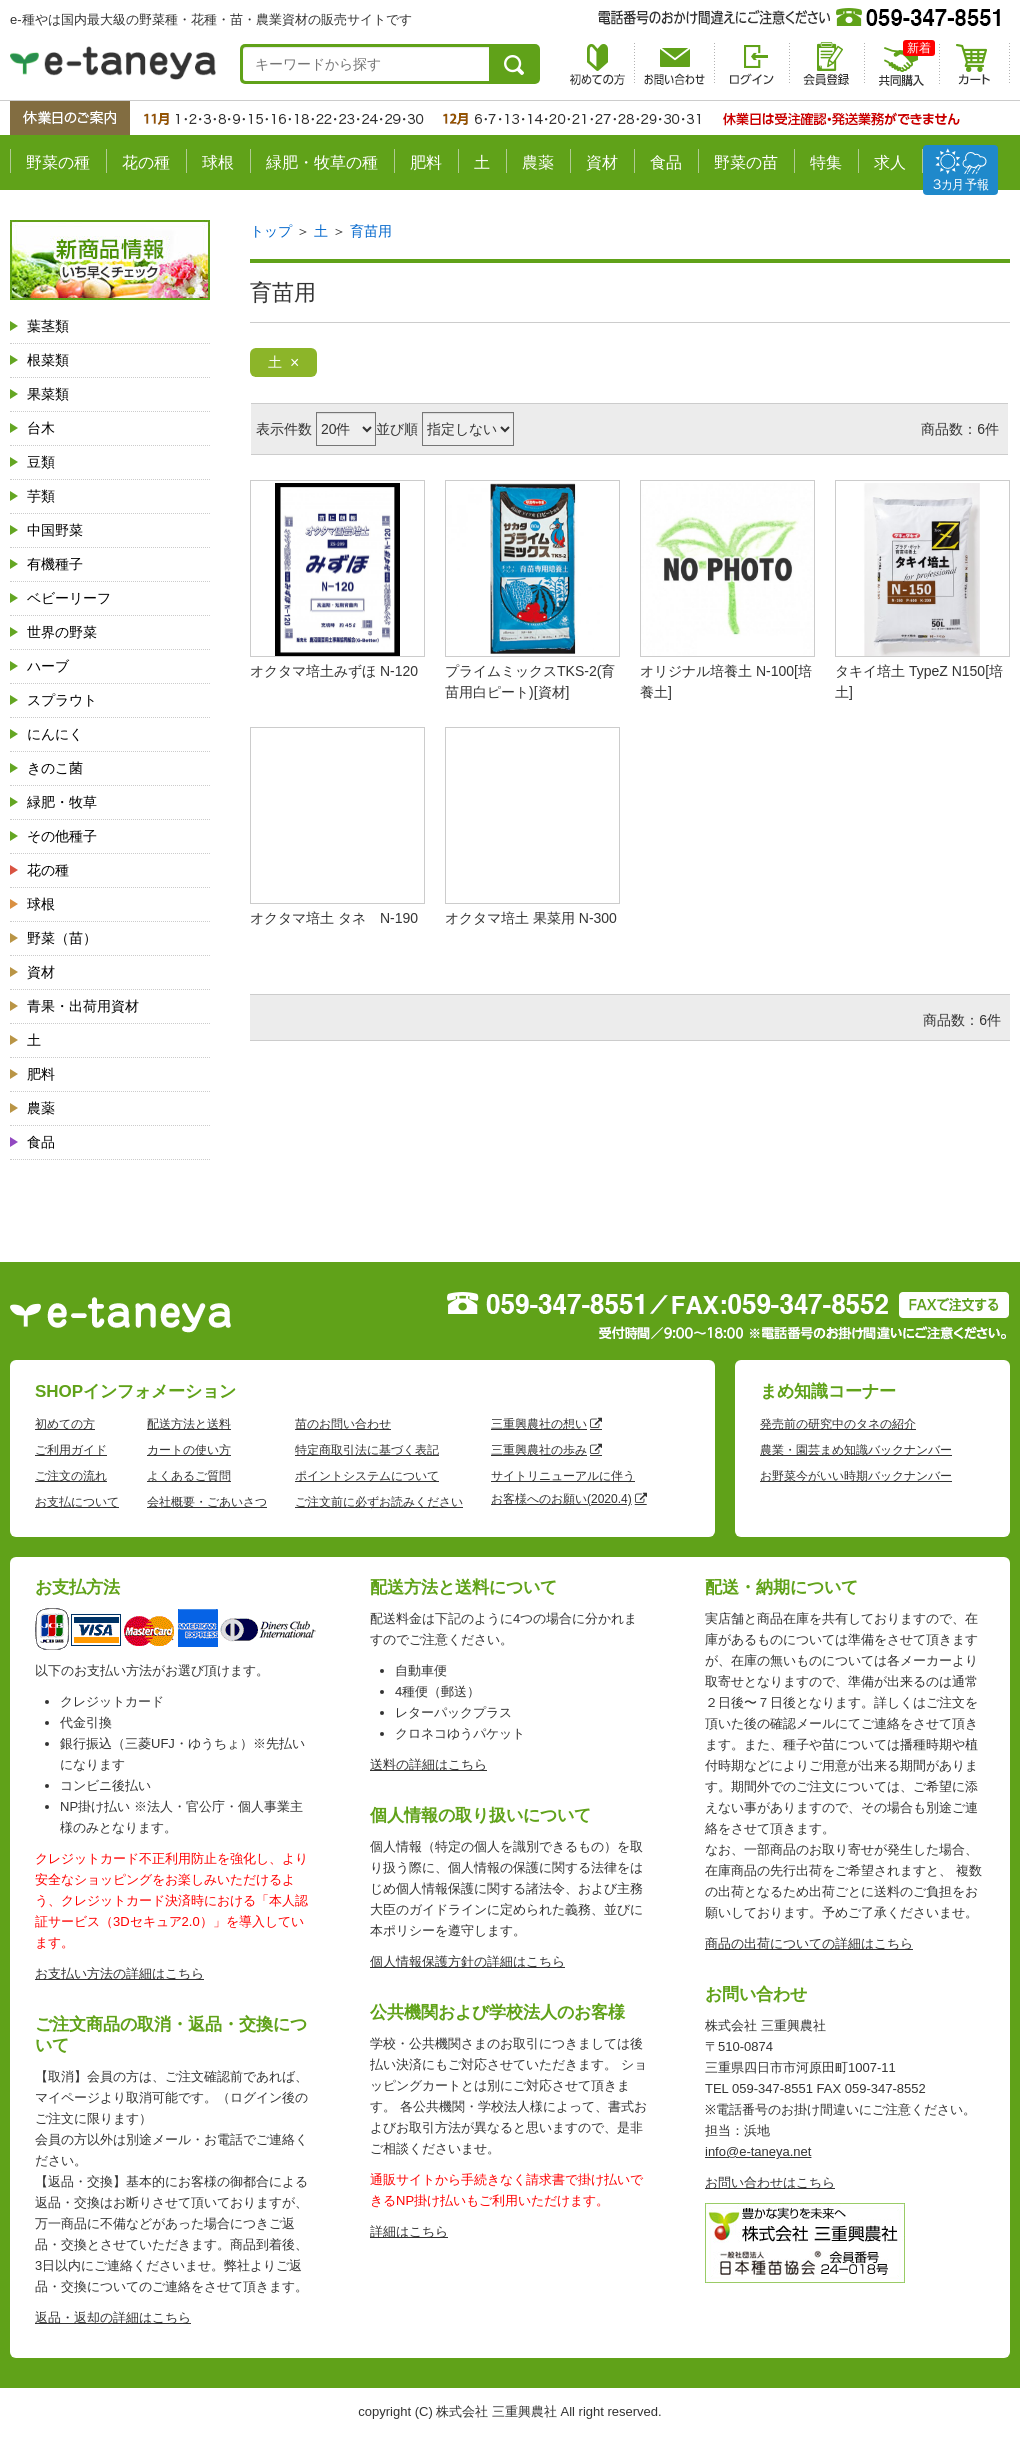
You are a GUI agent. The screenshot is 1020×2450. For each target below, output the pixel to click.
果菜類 (48, 394)
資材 (602, 162)
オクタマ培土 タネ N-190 (334, 918)
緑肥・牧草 (62, 802)
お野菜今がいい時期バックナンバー (856, 1476)
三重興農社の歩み (539, 1450)
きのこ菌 (55, 768)
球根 (218, 162)
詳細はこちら (409, 2231)
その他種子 (62, 836)
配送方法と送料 (189, 1424)
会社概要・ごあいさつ (207, 1502)
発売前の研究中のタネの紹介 (838, 1424)
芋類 (41, 496)
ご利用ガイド (71, 1450)
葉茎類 (48, 326)
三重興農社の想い (539, 1424)
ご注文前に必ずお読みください (379, 1502)
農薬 (538, 162)
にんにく (55, 734)
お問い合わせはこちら (770, 2182)
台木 (41, 428)
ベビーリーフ (69, 598)
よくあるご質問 (189, 1476)
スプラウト (62, 700)
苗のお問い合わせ (343, 1424)
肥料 (426, 162)
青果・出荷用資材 (83, 1006)
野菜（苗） (62, 938)
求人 (890, 162)
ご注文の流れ (71, 1476)
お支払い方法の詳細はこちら (119, 1973)
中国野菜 (55, 530)
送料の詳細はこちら (428, 1764)
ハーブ (48, 666)
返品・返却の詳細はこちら (113, 2317)
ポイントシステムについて (367, 1476)
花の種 (146, 162)
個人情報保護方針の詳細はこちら (467, 1961)
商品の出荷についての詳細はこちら (809, 1943)
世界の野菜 (62, 632)
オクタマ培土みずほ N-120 (334, 671)
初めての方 (65, 1424)
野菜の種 (58, 162)
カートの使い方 (189, 1450)
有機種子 (55, 564)
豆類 (41, 462)
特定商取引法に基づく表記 (367, 1450)
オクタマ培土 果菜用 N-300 (531, 918)
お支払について (77, 1502)
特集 (826, 162)
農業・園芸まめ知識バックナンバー (856, 1450)
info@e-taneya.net (758, 2151)
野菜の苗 (746, 162)
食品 (666, 162)
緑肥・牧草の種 (322, 162)
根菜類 (48, 360)
